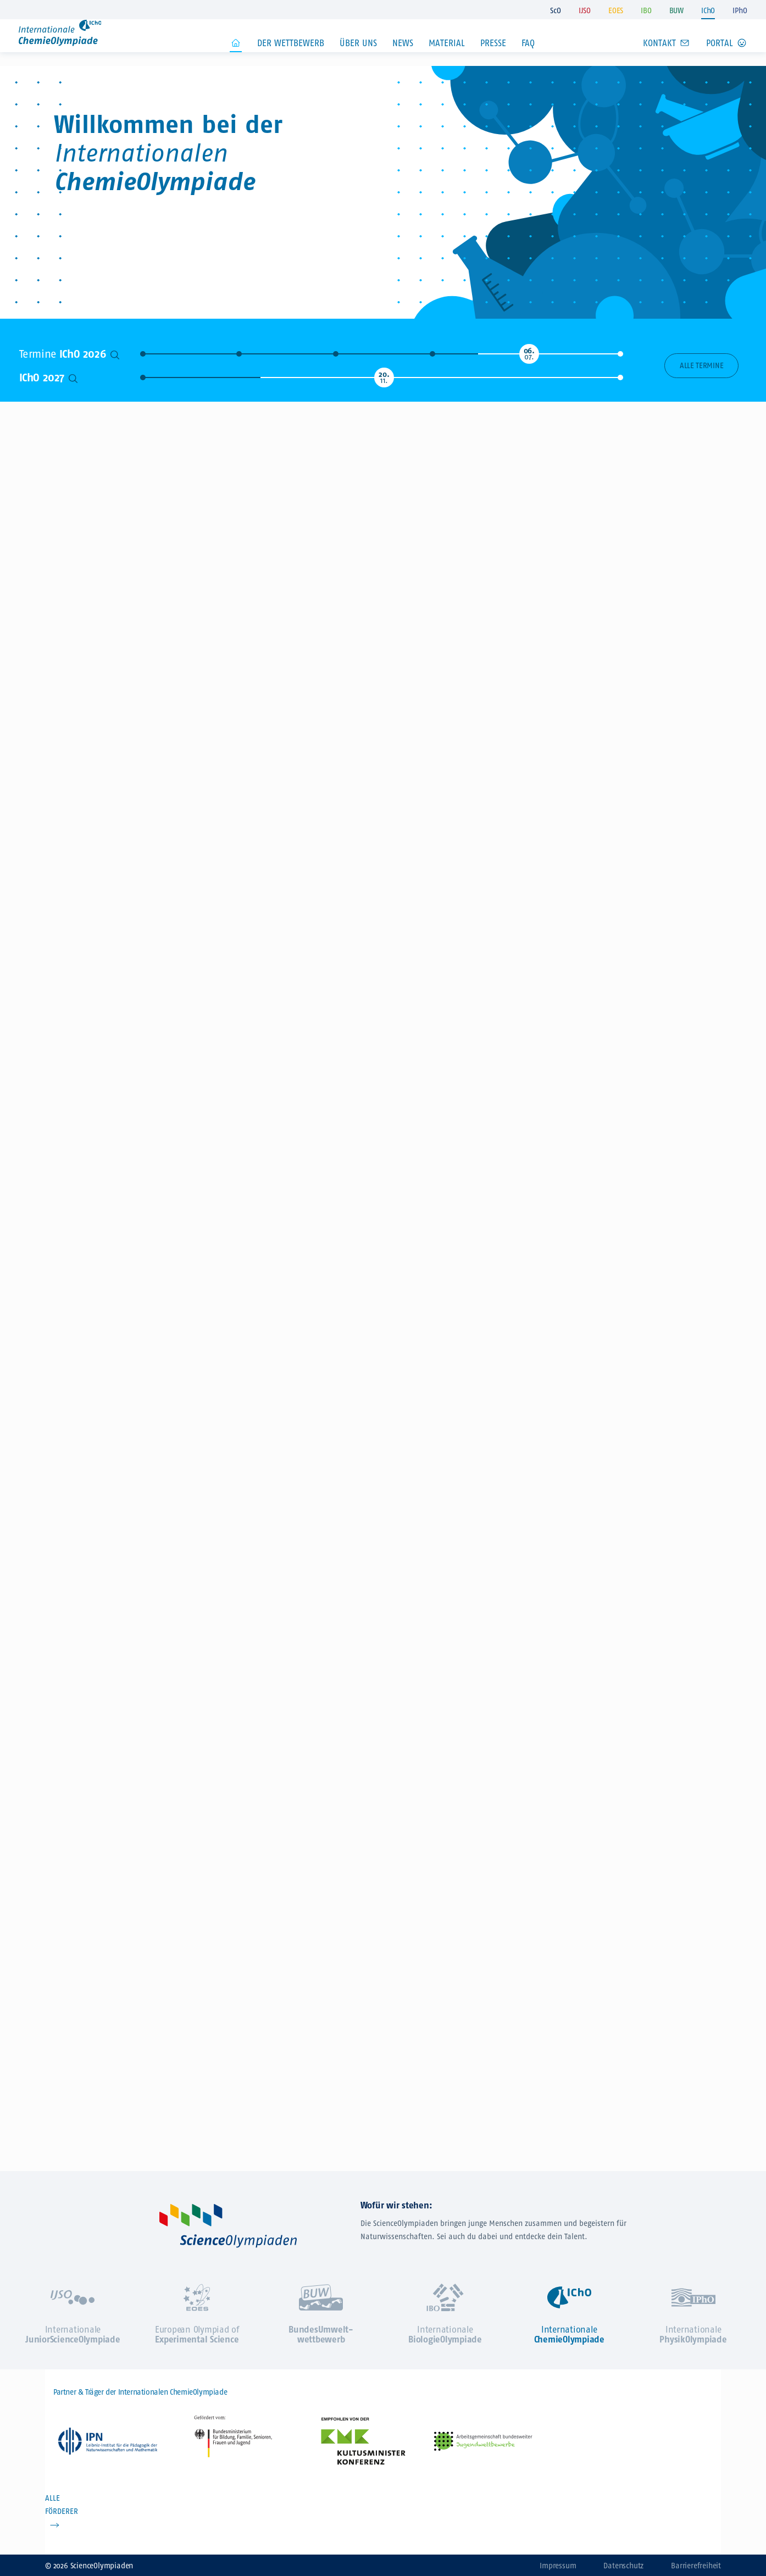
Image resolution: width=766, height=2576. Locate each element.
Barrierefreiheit (696, 2566)
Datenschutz (623, 2566)
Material (447, 59)
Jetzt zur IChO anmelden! (595, 188)
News (402, 59)
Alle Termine (701, 365)
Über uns (358, 59)
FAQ (528, 59)
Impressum (558, 2566)
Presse (493, 59)
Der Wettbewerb (290, 59)
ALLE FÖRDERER (61, 2505)
